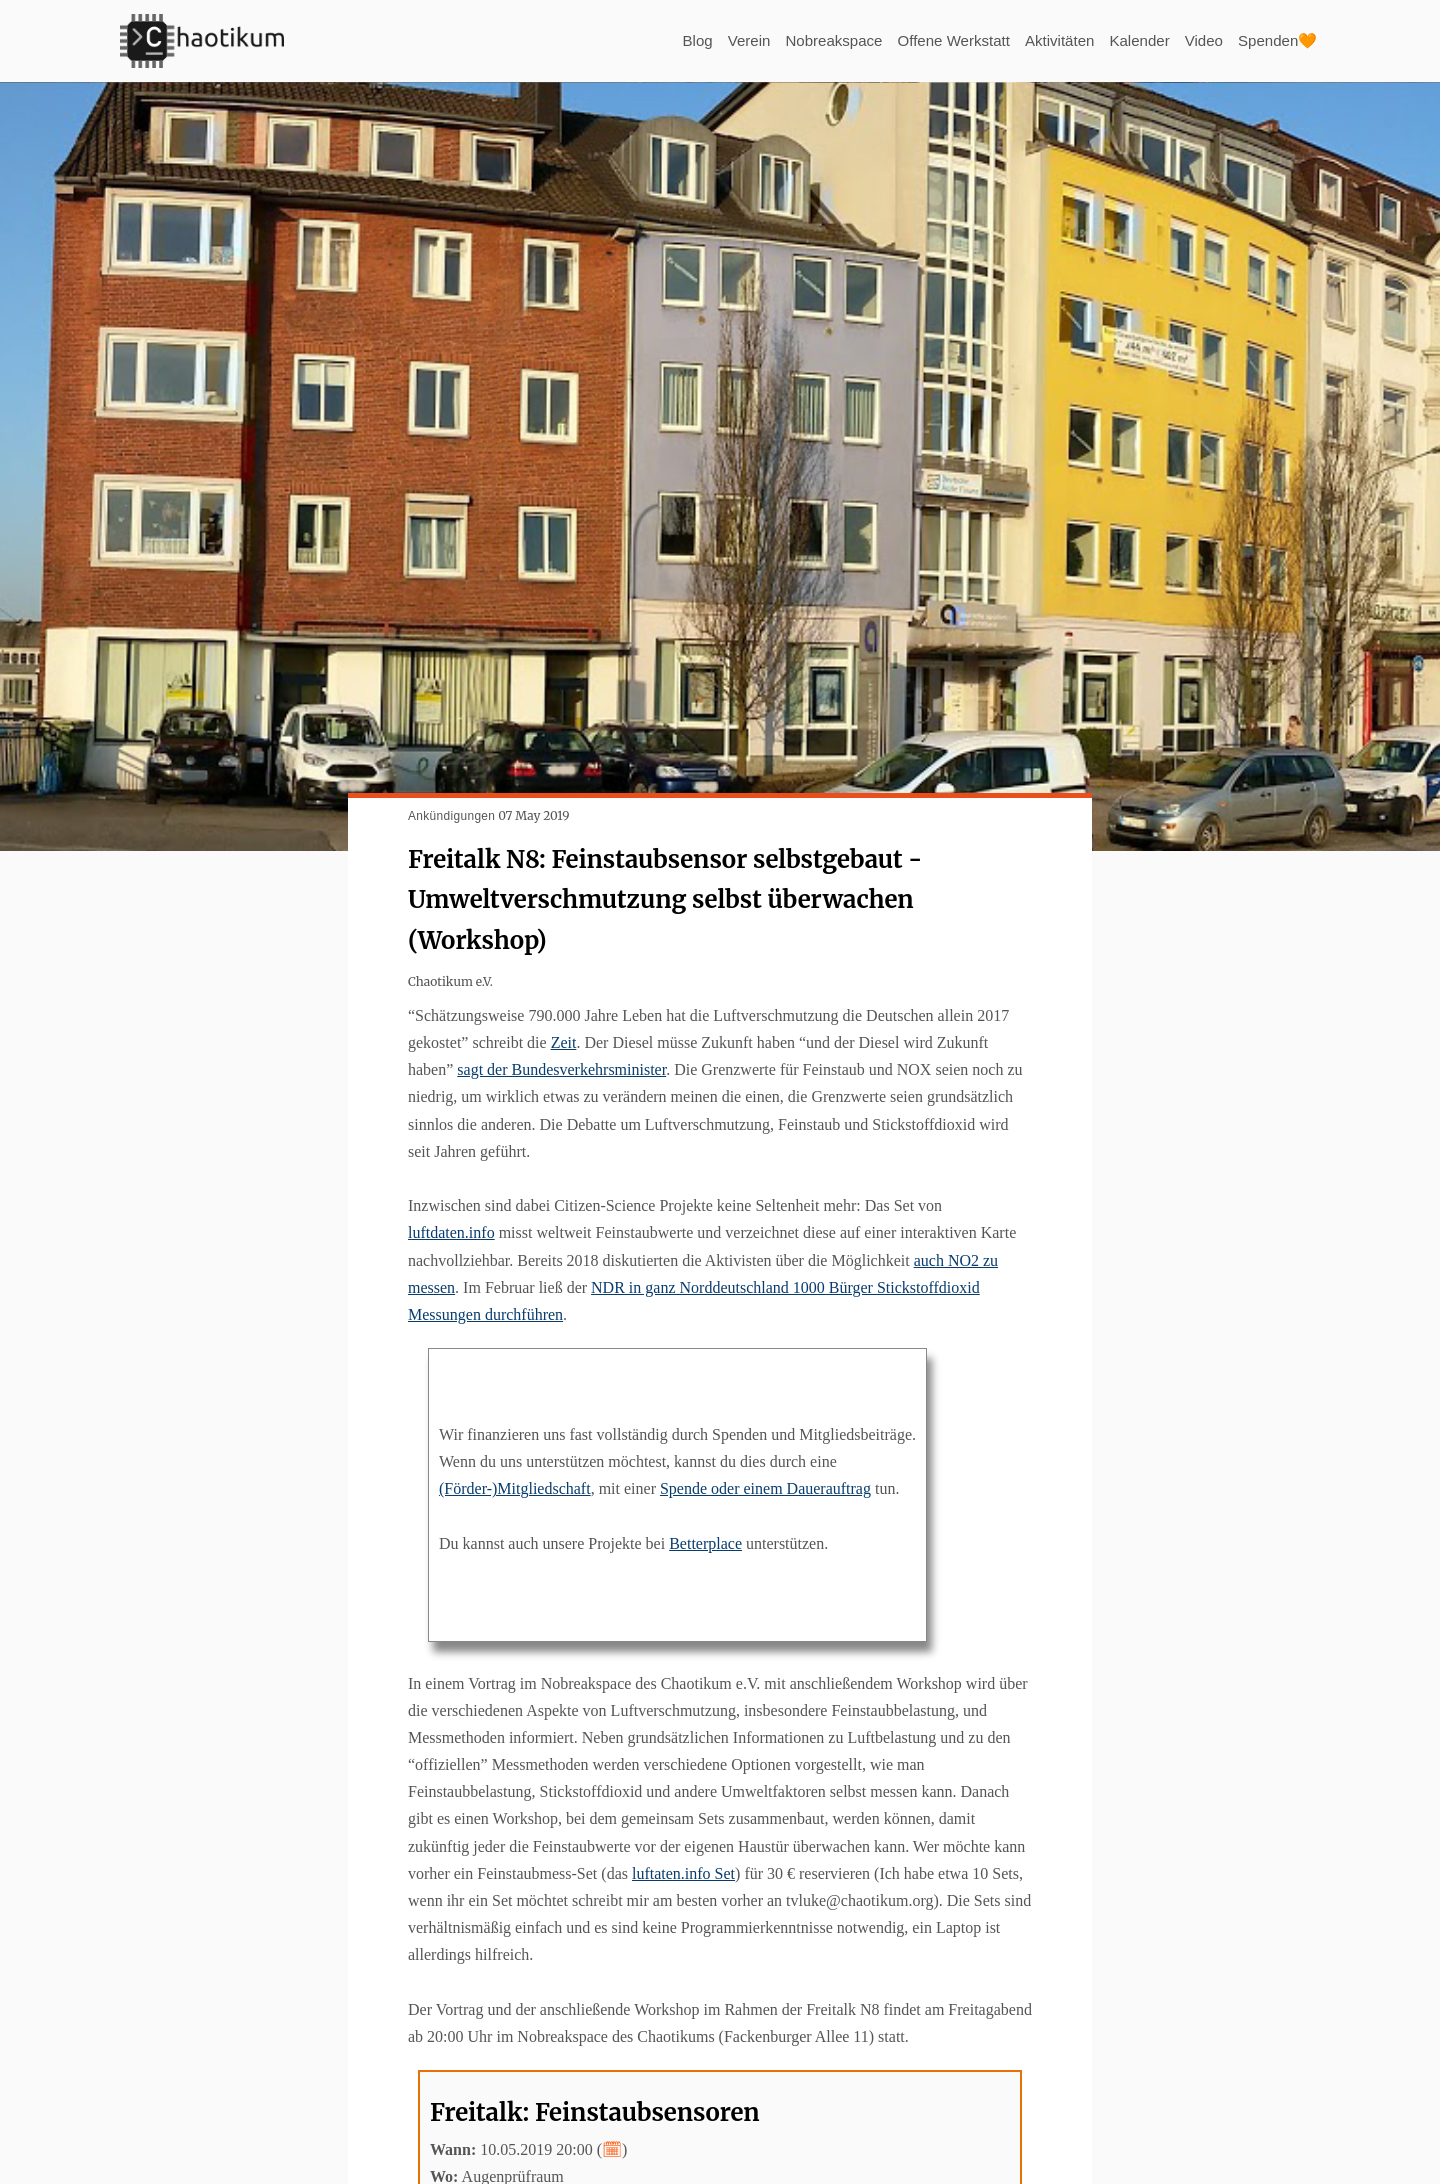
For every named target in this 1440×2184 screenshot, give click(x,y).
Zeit (564, 1042)
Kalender (1130, 40)
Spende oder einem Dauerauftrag (765, 1488)
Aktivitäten (1046, 40)
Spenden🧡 (1275, 40)
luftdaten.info (451, 1232)
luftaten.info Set (683, 1873)
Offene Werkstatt (933, 40)
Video (1197, 40)
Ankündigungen (451, 816)
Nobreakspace (806, 40)
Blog (663, 40)
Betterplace (705, 1543)
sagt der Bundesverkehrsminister (561, 1069)
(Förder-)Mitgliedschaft (515, 1488)
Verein (717, 40)
